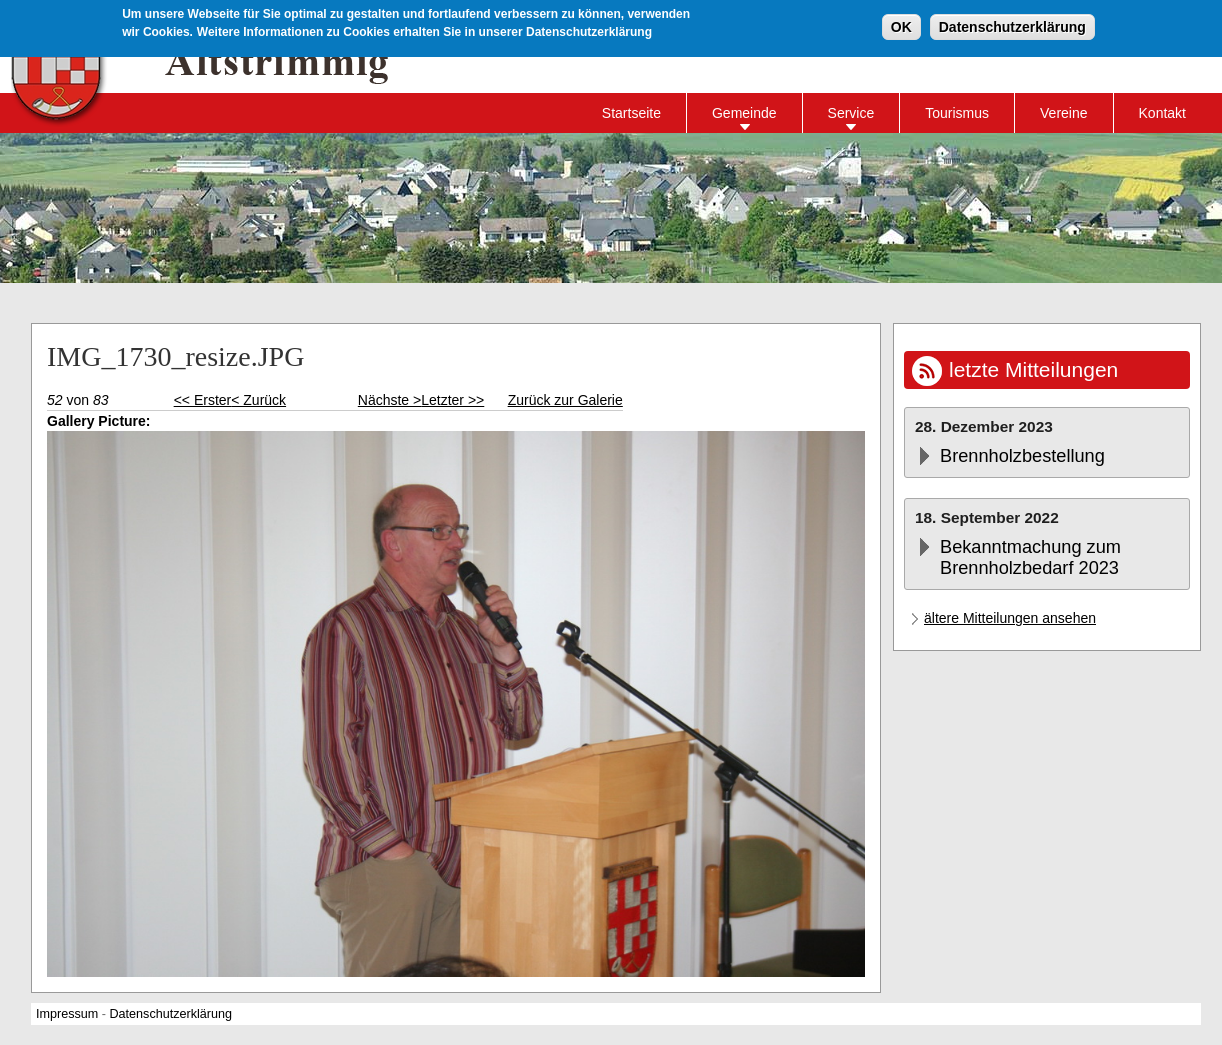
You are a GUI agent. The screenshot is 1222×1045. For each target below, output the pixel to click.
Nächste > (389, 400)
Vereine (1063, 113)
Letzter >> (452, 400)
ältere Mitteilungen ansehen (1010, 618)
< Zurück (258, 400)
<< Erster (203, 400)
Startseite (631, 113)
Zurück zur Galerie (565, 400)
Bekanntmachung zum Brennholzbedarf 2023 (1030, 557)
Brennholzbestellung (1022, 456)
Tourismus (957, 113)
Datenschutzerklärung (1012, 26)
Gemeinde (744, 113)
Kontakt (1162, 113)
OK (901, 26)
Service (851, 113)
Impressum (67, 1014)
